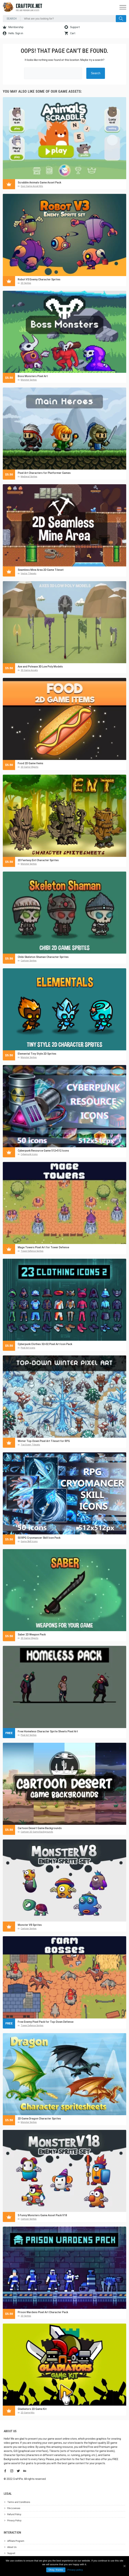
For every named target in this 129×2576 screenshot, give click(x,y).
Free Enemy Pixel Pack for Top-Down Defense (45, 2021)
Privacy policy (75, 2569)
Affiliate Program (15, 2541)
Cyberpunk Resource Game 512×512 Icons (43, 1150)
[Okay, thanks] (124, 2566)
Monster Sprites (29, 380)
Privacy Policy (14, 2520)
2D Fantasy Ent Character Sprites (38, 860)
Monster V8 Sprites (30, 1924)
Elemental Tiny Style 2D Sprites (37, 1053)
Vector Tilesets (28, 573)
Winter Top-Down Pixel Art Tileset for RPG (44, 1441)
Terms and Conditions (18, 2502)
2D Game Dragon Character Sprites (39, 2118)
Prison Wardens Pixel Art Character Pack (43, 2312)
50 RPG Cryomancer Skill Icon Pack (39, 1537)
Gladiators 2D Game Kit (32, 2408)
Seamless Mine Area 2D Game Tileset (41, 569)
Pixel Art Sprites (29, 1735)
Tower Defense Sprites (32, 1251)
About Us (12, 2547)
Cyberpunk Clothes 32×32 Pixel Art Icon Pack (45, 1344)
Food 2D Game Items (30, 763)
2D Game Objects (29, 767)
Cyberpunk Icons (29, 1154)
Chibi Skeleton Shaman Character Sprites (43, 956)
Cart (69, 33)
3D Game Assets (29, 670)
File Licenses (13, 2508)
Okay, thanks (56, 2569)
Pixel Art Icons (28, 1348)
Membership (13, 27)
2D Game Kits (27, 2412)
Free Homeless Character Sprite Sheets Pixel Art (48, 1731)
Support (72, 27)
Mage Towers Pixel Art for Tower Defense (43, 1247)
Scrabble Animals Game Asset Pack (39, 182)
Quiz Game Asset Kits (32, 186)
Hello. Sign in (13, 33)
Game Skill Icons (29, 1541)
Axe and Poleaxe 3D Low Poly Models (40, 666)
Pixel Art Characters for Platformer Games (44, 472)
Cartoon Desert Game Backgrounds (40, 1828)
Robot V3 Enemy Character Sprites (39, 279)
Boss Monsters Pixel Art (33, 376)
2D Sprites (26, 283)
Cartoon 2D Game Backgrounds (37, 1832)
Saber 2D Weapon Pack (32, 1634)
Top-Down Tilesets (30, 1444)
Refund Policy (14, 2514)
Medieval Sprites (29, 476)
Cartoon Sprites (29, 960)
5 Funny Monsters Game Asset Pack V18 (42, 2215)
